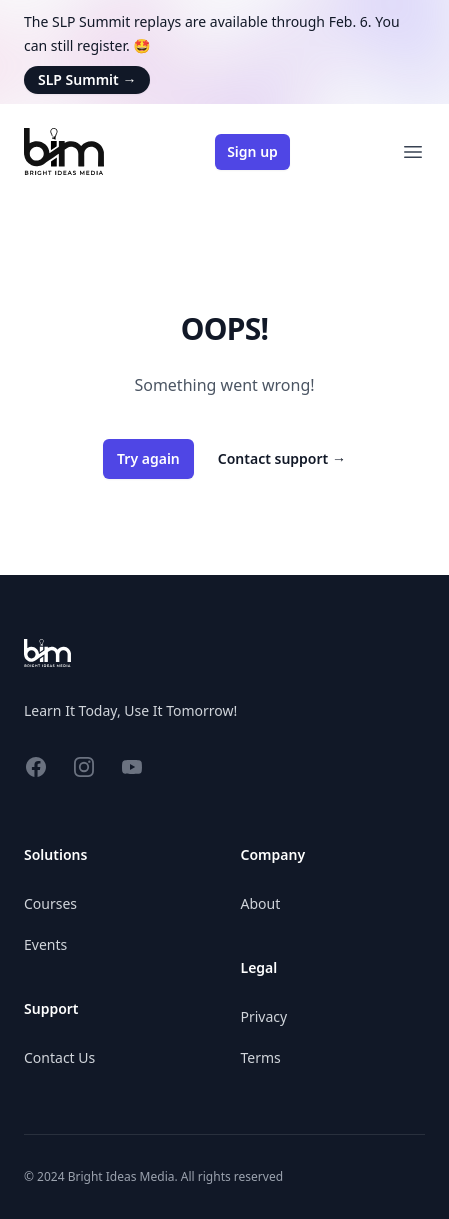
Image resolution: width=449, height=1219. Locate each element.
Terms (261, 1057)
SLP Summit (87, 79)
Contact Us (59, 1057)
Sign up (252, 151)
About (261, 903)
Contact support (282, 458)
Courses (50, 903)
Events (45, 944)
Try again (148, 458)
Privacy (264, 1016)
